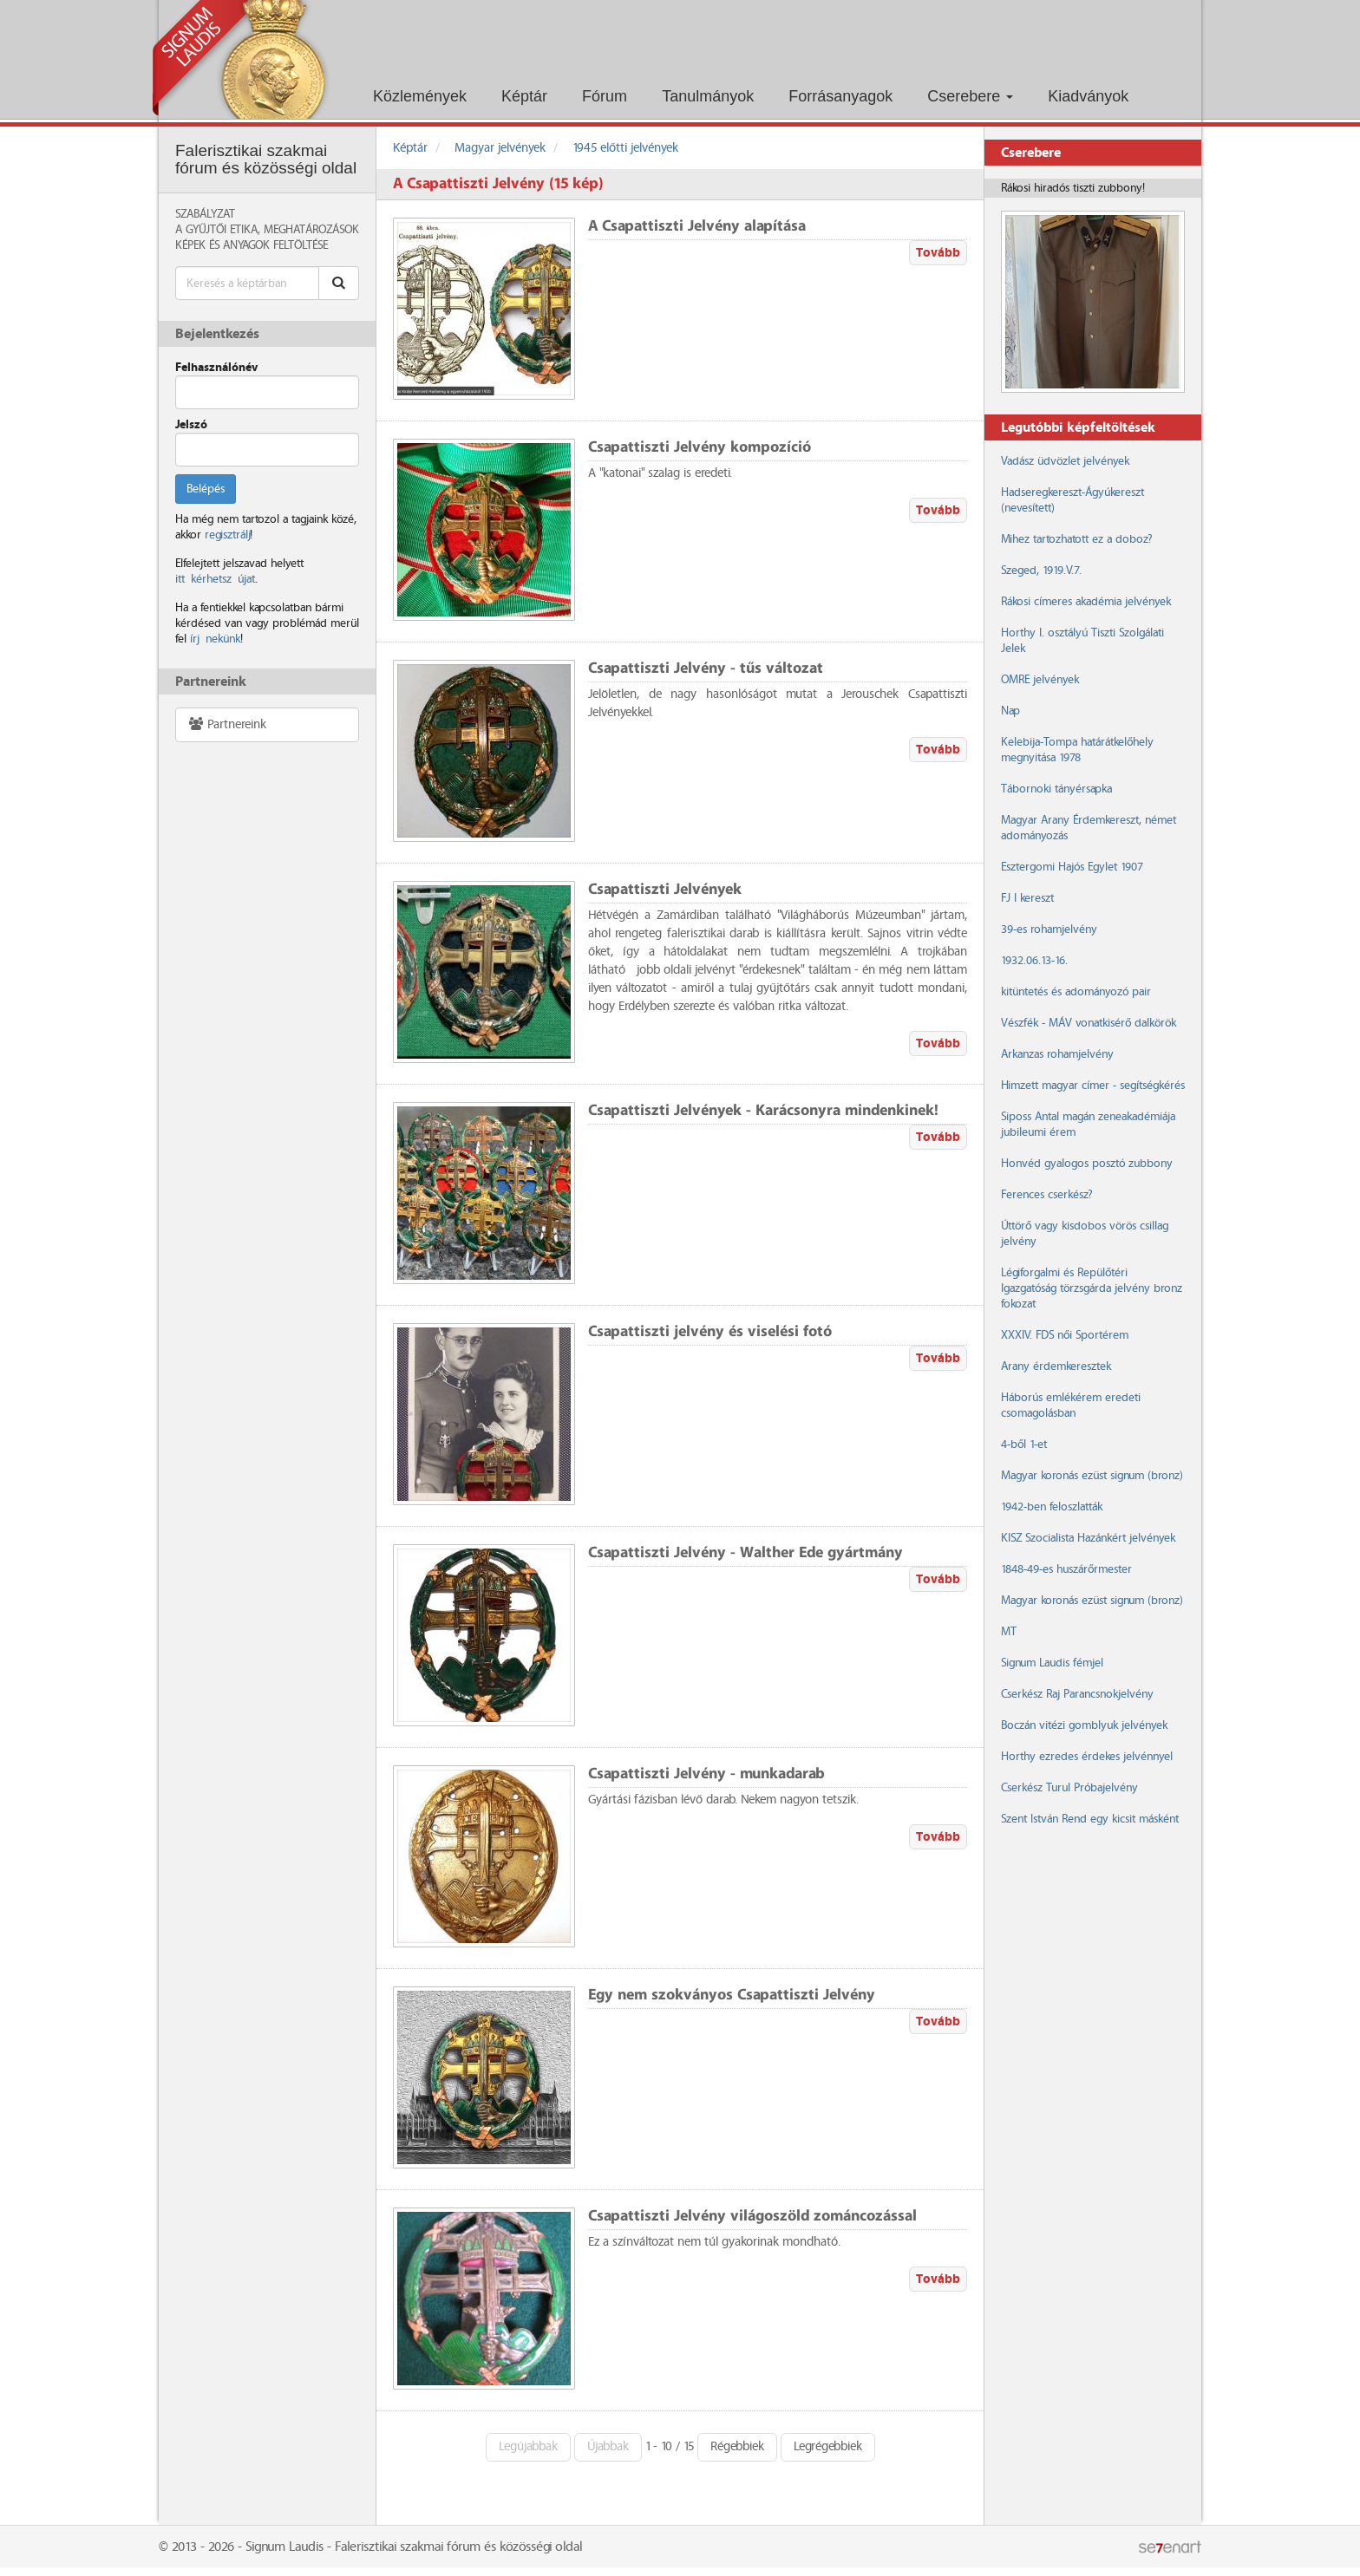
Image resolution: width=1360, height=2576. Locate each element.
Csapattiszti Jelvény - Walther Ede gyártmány (745, 1553)
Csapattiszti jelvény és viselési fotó (710, 1332)
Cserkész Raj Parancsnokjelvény (1077, 1694)
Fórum (604, 96)
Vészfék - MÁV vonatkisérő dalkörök (1088, 1023)
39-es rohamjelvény (1049, 929)
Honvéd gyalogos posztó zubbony (1087, 1164)
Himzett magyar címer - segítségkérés (1093, 1085)
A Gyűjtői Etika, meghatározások (267, 230)
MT (1009, 1632)
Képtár (524, 96)
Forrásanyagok (840, 96)
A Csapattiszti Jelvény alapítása (697, 226)
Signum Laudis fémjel (1052, 1663)
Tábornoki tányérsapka (1056, 789)
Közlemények (420, 96)
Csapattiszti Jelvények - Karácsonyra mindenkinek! (763, 1111)
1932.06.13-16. (1034, 961)
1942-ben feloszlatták (1051, 1507)
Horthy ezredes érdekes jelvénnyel (1087, 1757)
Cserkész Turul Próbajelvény (1069, 1788)
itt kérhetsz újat (215, 579)
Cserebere (970, 96)
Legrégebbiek (828, 2447)
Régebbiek (737, 2447)
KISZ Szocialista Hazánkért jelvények (1088, 1538)
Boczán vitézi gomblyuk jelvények (1084, 1725)
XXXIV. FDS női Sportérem (1064, 1335)
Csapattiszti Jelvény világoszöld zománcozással (752, 2216)
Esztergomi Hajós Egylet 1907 (1071, 867)
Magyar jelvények (500, 148)
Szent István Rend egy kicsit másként (1090, 1819)
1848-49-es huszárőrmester (1066, 1569)
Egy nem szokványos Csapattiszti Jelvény (731, 1995)
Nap (1010, 711)
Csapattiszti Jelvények (665, 890)
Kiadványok (1088, 96)
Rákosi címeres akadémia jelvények (1086, 602)
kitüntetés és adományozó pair (1076, 992)
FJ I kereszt (1027, 898)
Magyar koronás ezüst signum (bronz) (1091, 1476)
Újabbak (608, 2447)
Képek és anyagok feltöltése (251, 245)
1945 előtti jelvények (625, 148)
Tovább (938, 252)
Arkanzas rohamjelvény (1057, 1054)
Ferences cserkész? (1046, 1195)
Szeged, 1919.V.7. (1041, 570)
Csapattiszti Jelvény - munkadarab (706, 1774)
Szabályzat (205, 214)
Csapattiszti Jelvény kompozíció (699, 447)
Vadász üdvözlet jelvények (1065, 461)
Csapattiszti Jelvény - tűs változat (705, 669)
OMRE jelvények (1040, 680)
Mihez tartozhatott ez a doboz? (1076, 539)
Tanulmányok (708, 96)
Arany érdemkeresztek (1056, 1366)
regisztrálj (227, 535)
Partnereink (226, 724)
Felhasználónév (216, 368)
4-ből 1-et (1024, 1444)
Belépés (205, 489)
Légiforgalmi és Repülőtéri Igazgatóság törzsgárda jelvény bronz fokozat (1091, 1288)
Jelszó (191, 425)
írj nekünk (215, 639)
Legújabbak (528, 2447)
